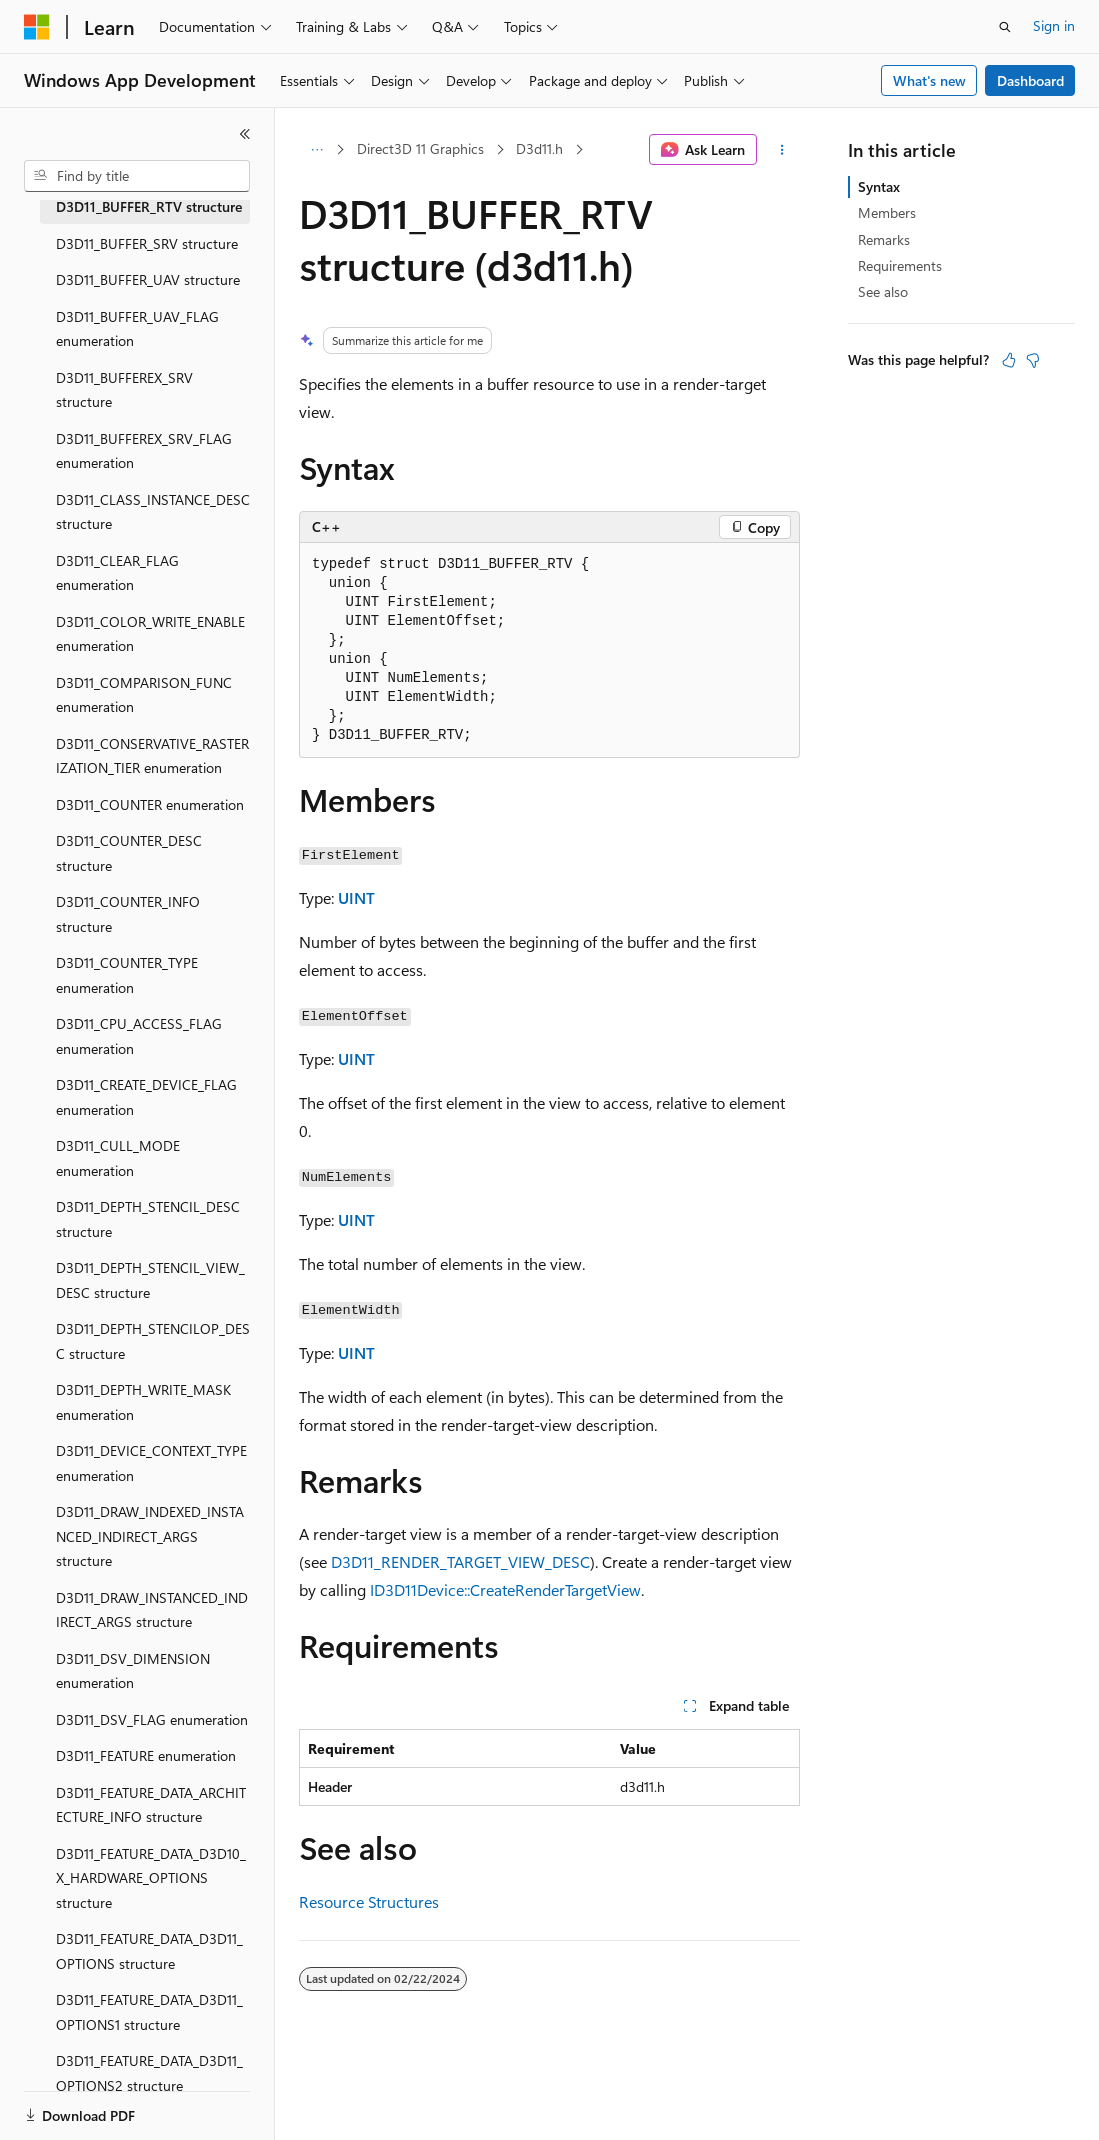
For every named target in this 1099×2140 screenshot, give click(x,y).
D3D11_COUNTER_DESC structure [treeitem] (129, 853)
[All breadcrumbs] (316, 150)
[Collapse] (245, 134)
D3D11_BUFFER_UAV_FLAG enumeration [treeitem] (137, 329)
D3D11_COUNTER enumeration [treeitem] (150, 804)
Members (887, 212)
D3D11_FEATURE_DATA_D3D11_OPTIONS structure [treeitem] (149, 1951)
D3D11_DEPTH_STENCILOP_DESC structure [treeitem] (153, 1341)
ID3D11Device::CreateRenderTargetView (505, 1589)
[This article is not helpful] (1033, 360)
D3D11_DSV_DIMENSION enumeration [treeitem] (133, 1671)
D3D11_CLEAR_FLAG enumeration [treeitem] (117, 573)
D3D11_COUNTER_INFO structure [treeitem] (128, 914)
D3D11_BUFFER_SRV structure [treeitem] (147, 243)
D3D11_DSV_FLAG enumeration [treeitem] (152, 1719)
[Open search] (1005, 27)
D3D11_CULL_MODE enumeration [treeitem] (118, 1158)
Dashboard (1030, 80)
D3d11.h (539, 148)
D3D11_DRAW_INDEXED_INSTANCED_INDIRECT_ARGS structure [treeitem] (150, 1536)
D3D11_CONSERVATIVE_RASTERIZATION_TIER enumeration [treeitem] (152, 756)
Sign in (1054, 25)
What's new (929, 80)
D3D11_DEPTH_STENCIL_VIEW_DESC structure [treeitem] (150, 1280)
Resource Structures (369, 1901)
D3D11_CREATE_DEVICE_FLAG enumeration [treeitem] (146, 1097)
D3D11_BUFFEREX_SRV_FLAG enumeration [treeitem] (144, 451)
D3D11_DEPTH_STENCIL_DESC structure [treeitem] (148, 1219)
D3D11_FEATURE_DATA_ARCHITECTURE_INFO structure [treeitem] (151, 1805)
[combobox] (137, 176)
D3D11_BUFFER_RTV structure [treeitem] (149, 206)
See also (883, 291)
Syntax (879, 186)
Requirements (900, 265)
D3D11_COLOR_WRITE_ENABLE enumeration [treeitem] (150, 634)
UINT (356, 897)
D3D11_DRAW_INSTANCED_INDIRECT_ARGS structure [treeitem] (152, 1610)
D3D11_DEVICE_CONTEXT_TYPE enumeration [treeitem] (151, 1463)
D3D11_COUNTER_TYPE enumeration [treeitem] (127, 975)
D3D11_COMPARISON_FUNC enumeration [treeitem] (144, 695)
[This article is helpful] (1009, 360)
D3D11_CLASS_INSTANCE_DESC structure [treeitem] (153, 512)
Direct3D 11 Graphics (420, 148)
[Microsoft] (37, 27)
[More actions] (782, 150)
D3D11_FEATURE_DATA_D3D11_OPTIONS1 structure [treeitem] (149, 2012)
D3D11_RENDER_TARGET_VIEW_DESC (460, 1561)
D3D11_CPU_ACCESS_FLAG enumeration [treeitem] (139, 1036)
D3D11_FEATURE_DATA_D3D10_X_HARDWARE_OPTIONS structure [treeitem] (151, 1878)
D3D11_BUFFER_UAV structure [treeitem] (148, 279)
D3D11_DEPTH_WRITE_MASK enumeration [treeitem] (143, 1402)
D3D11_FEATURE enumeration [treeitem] (146, 1755)
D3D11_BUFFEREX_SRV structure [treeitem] (124, 390)
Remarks (884, 239)
